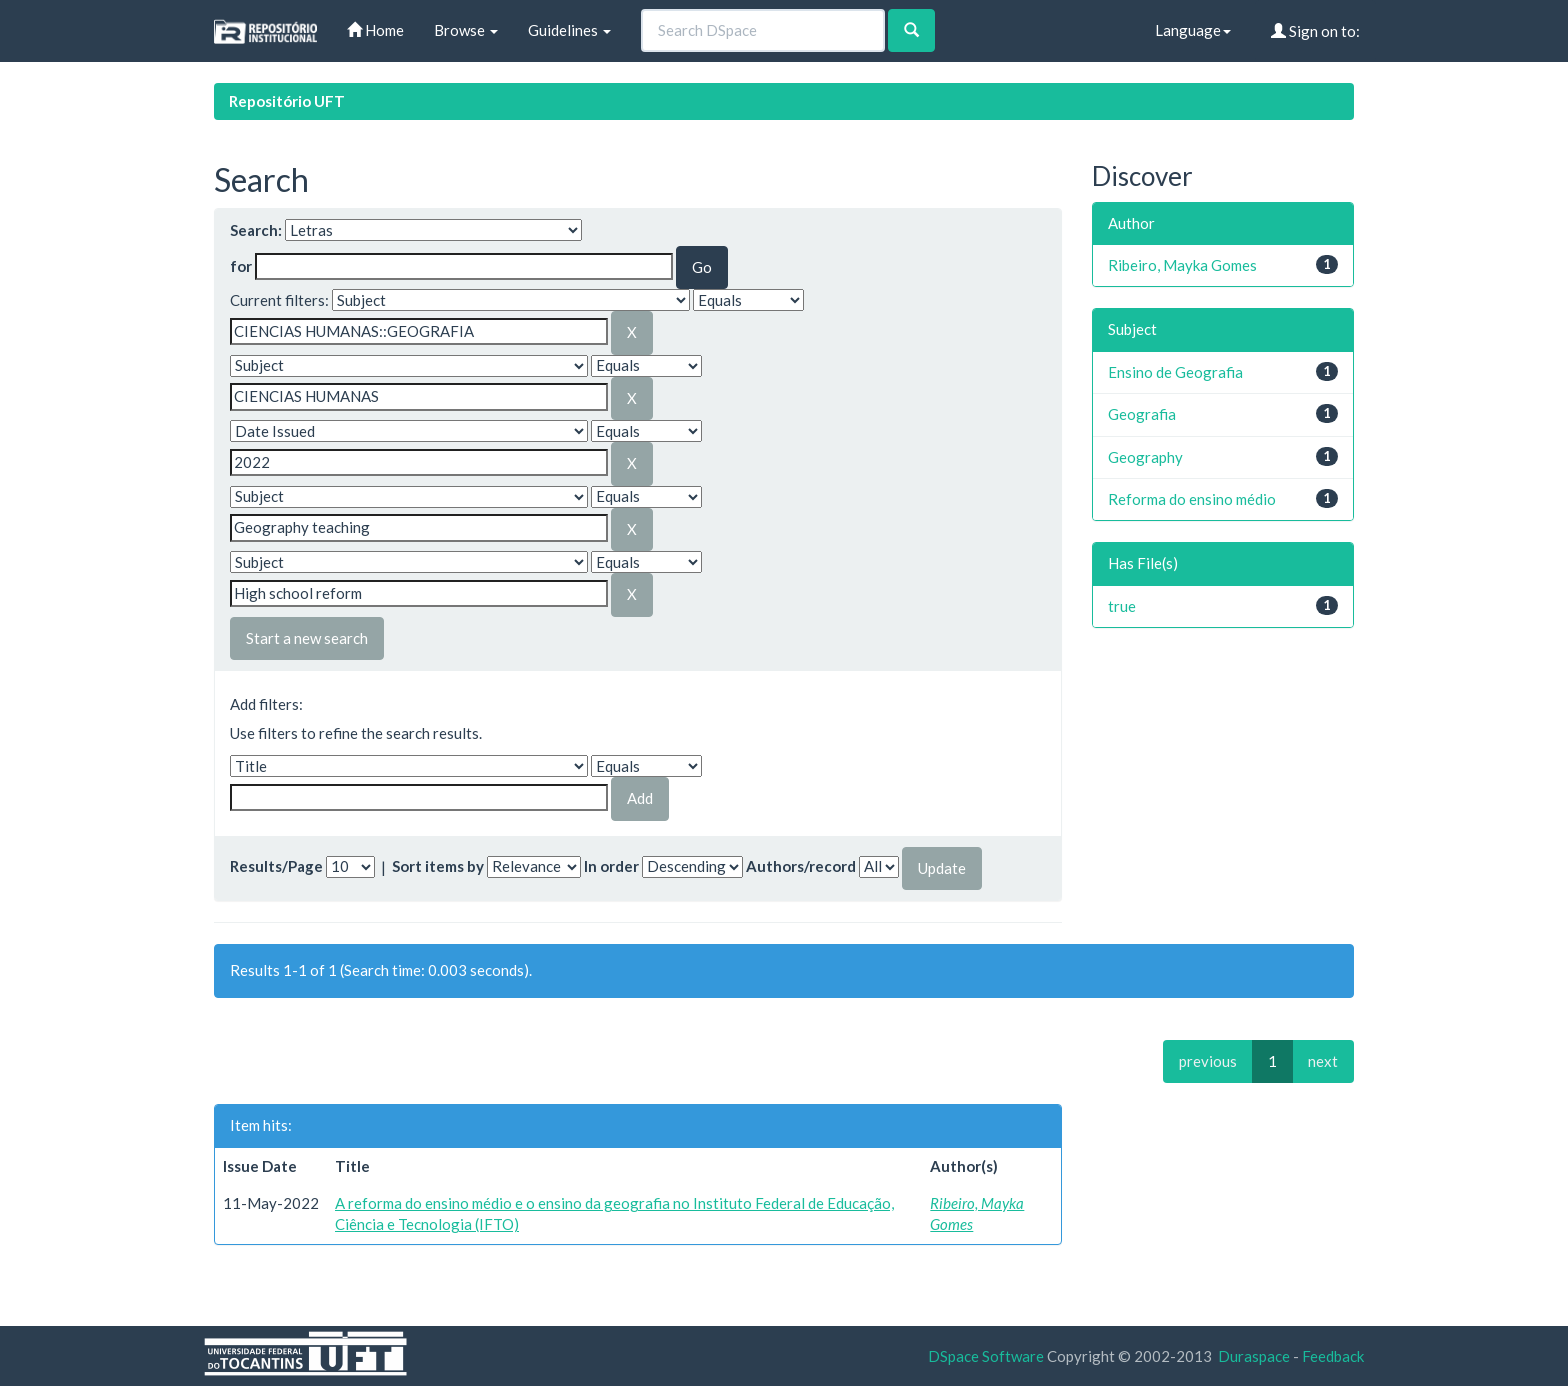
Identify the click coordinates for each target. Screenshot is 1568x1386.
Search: (256, 230)
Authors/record (801, 866)
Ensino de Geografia (1175, 372)
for (241, 266)
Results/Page (276, 866)
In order (611, 866)
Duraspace (1254, 1356)
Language (1193, 30)
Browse (466, 30)
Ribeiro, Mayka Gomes (1182, 265)
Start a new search (307, 638)
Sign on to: (1315, 31)
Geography (1145, 457)
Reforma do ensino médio (1192, 499)
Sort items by (438, 866)
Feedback (1333, 1356)
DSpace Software (986, 1356)
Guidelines (569, 30)
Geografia (1142, 414)
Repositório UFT (287, 101)
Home (375, 30)
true (1122, 606)
